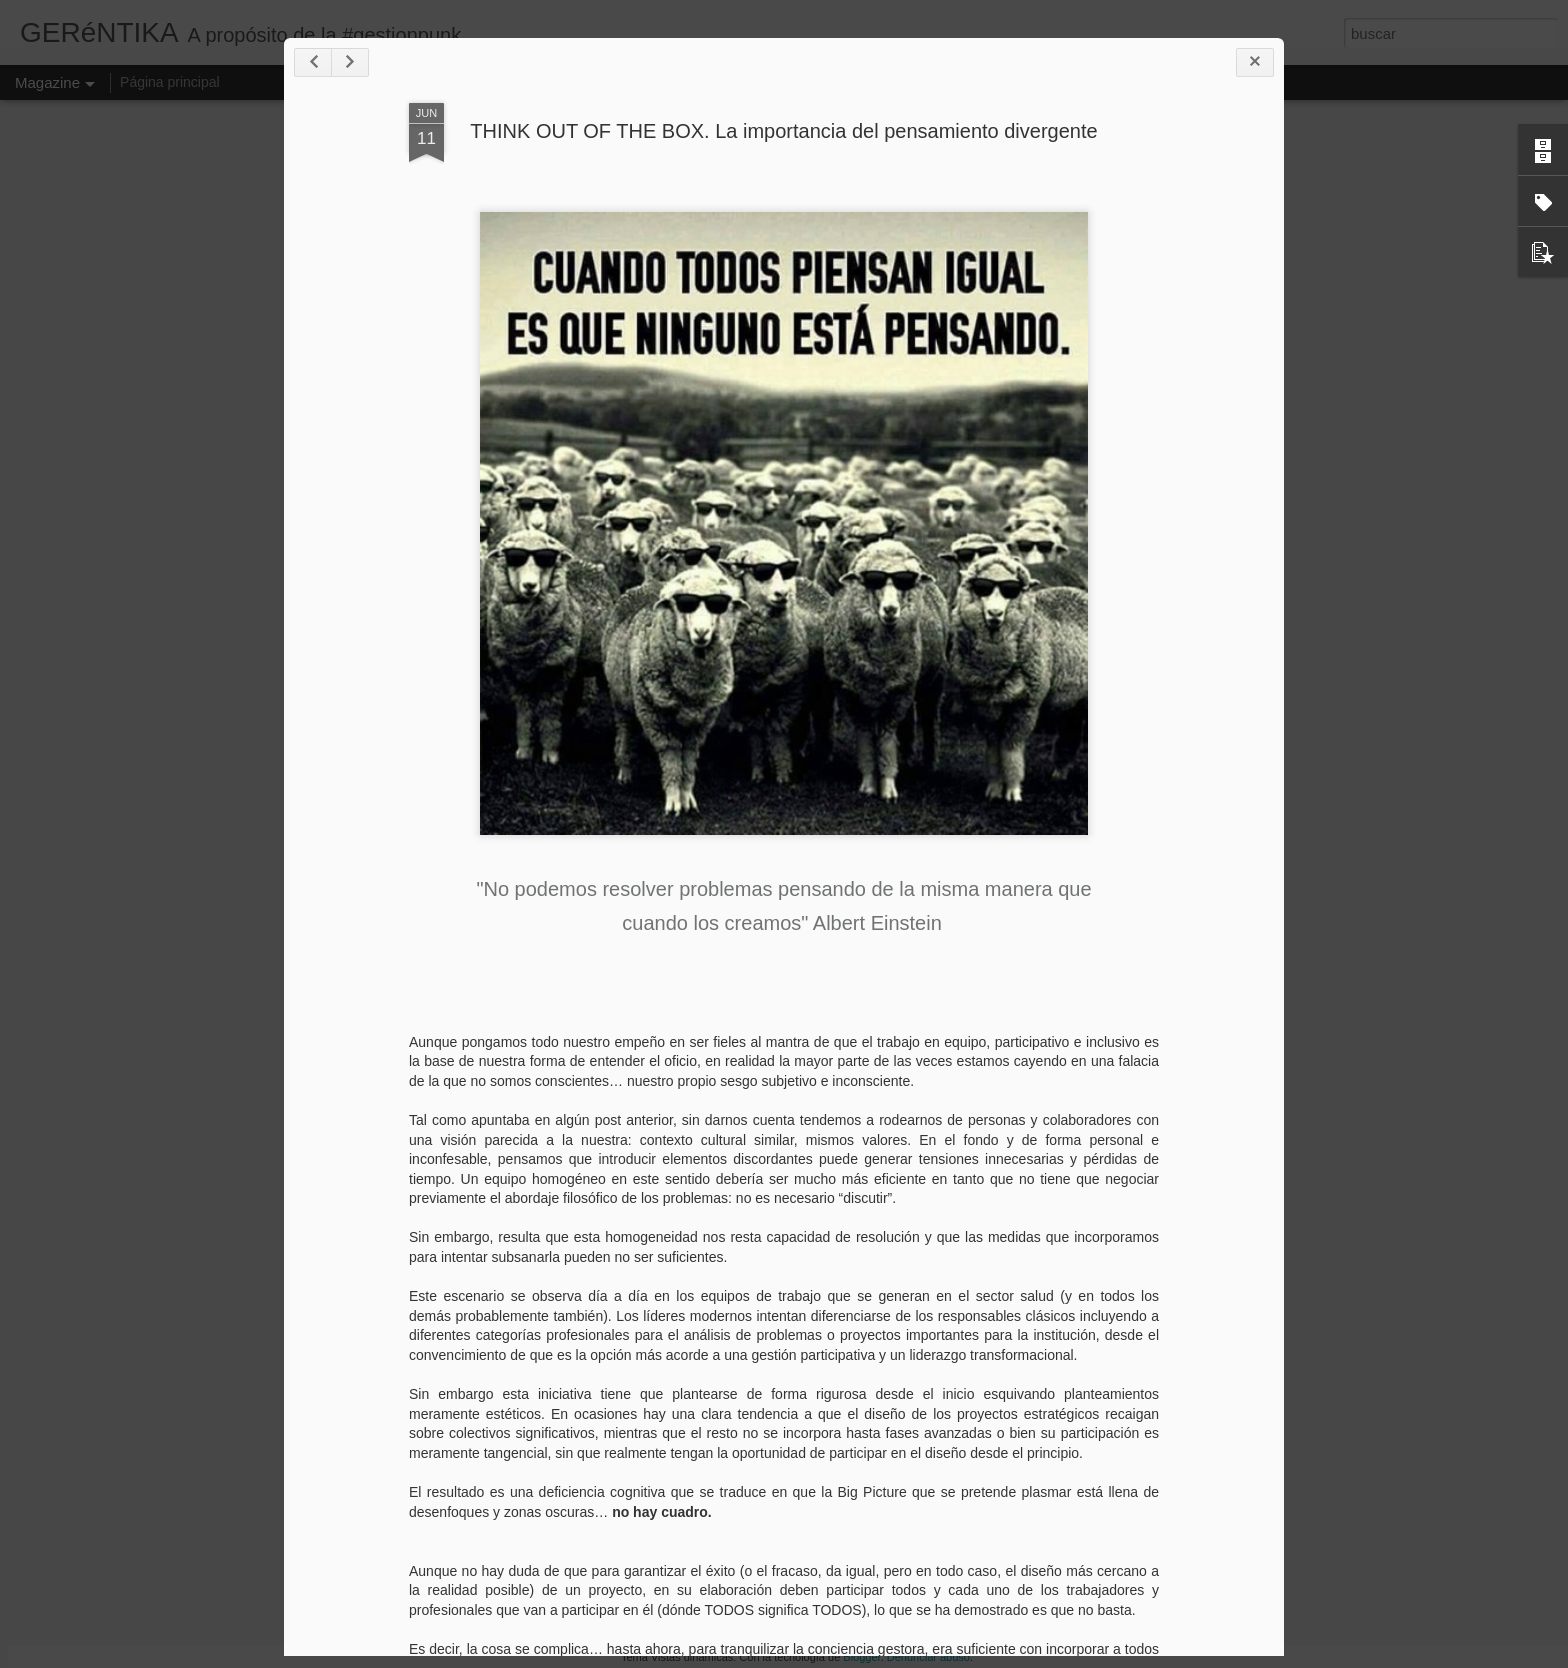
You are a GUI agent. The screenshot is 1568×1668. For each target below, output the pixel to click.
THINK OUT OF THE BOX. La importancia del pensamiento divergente (783, 131)
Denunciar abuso (928, 1657)
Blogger (861, 1657)
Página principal (170, 82)
